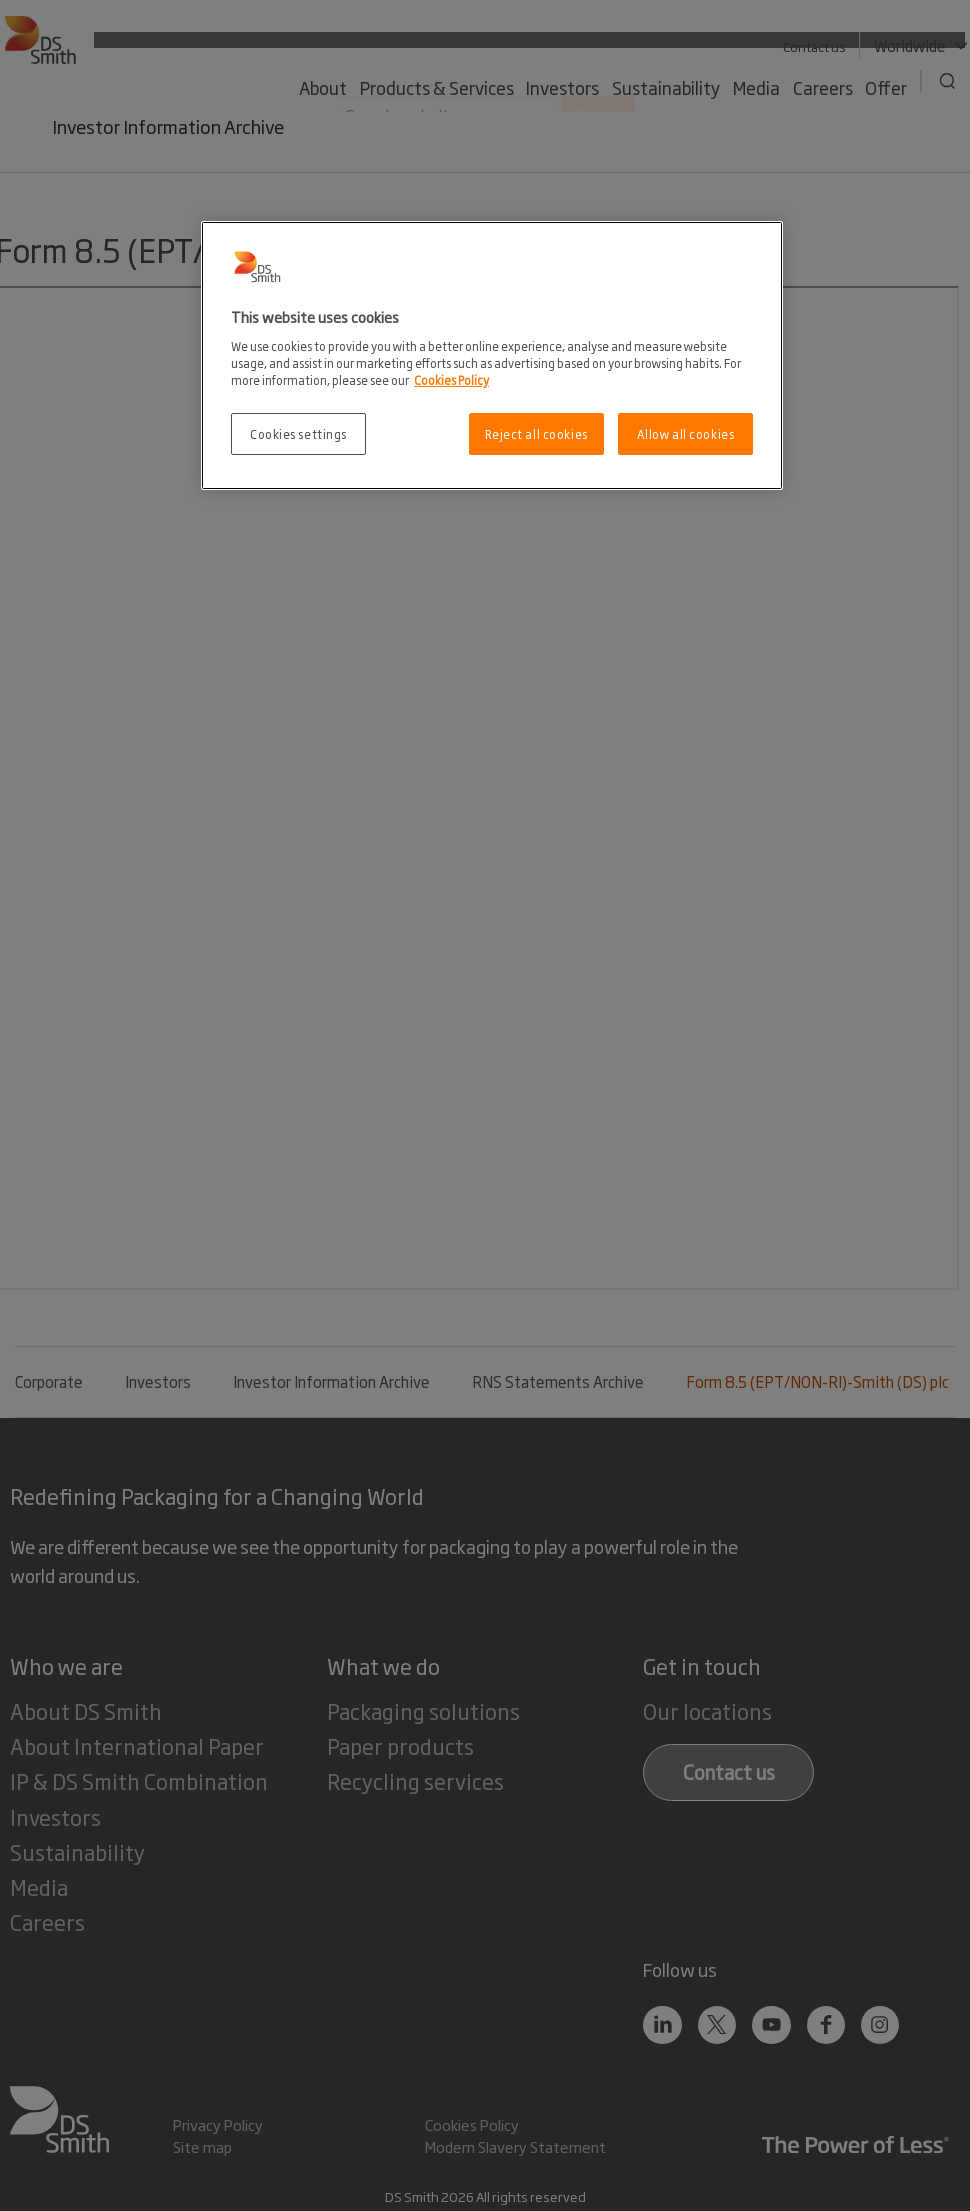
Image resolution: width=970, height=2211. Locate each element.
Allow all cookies (686, 433)
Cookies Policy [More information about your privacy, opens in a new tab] (451, 379)
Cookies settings (298, 433)
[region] (492, 355)
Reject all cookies (536, 433)
